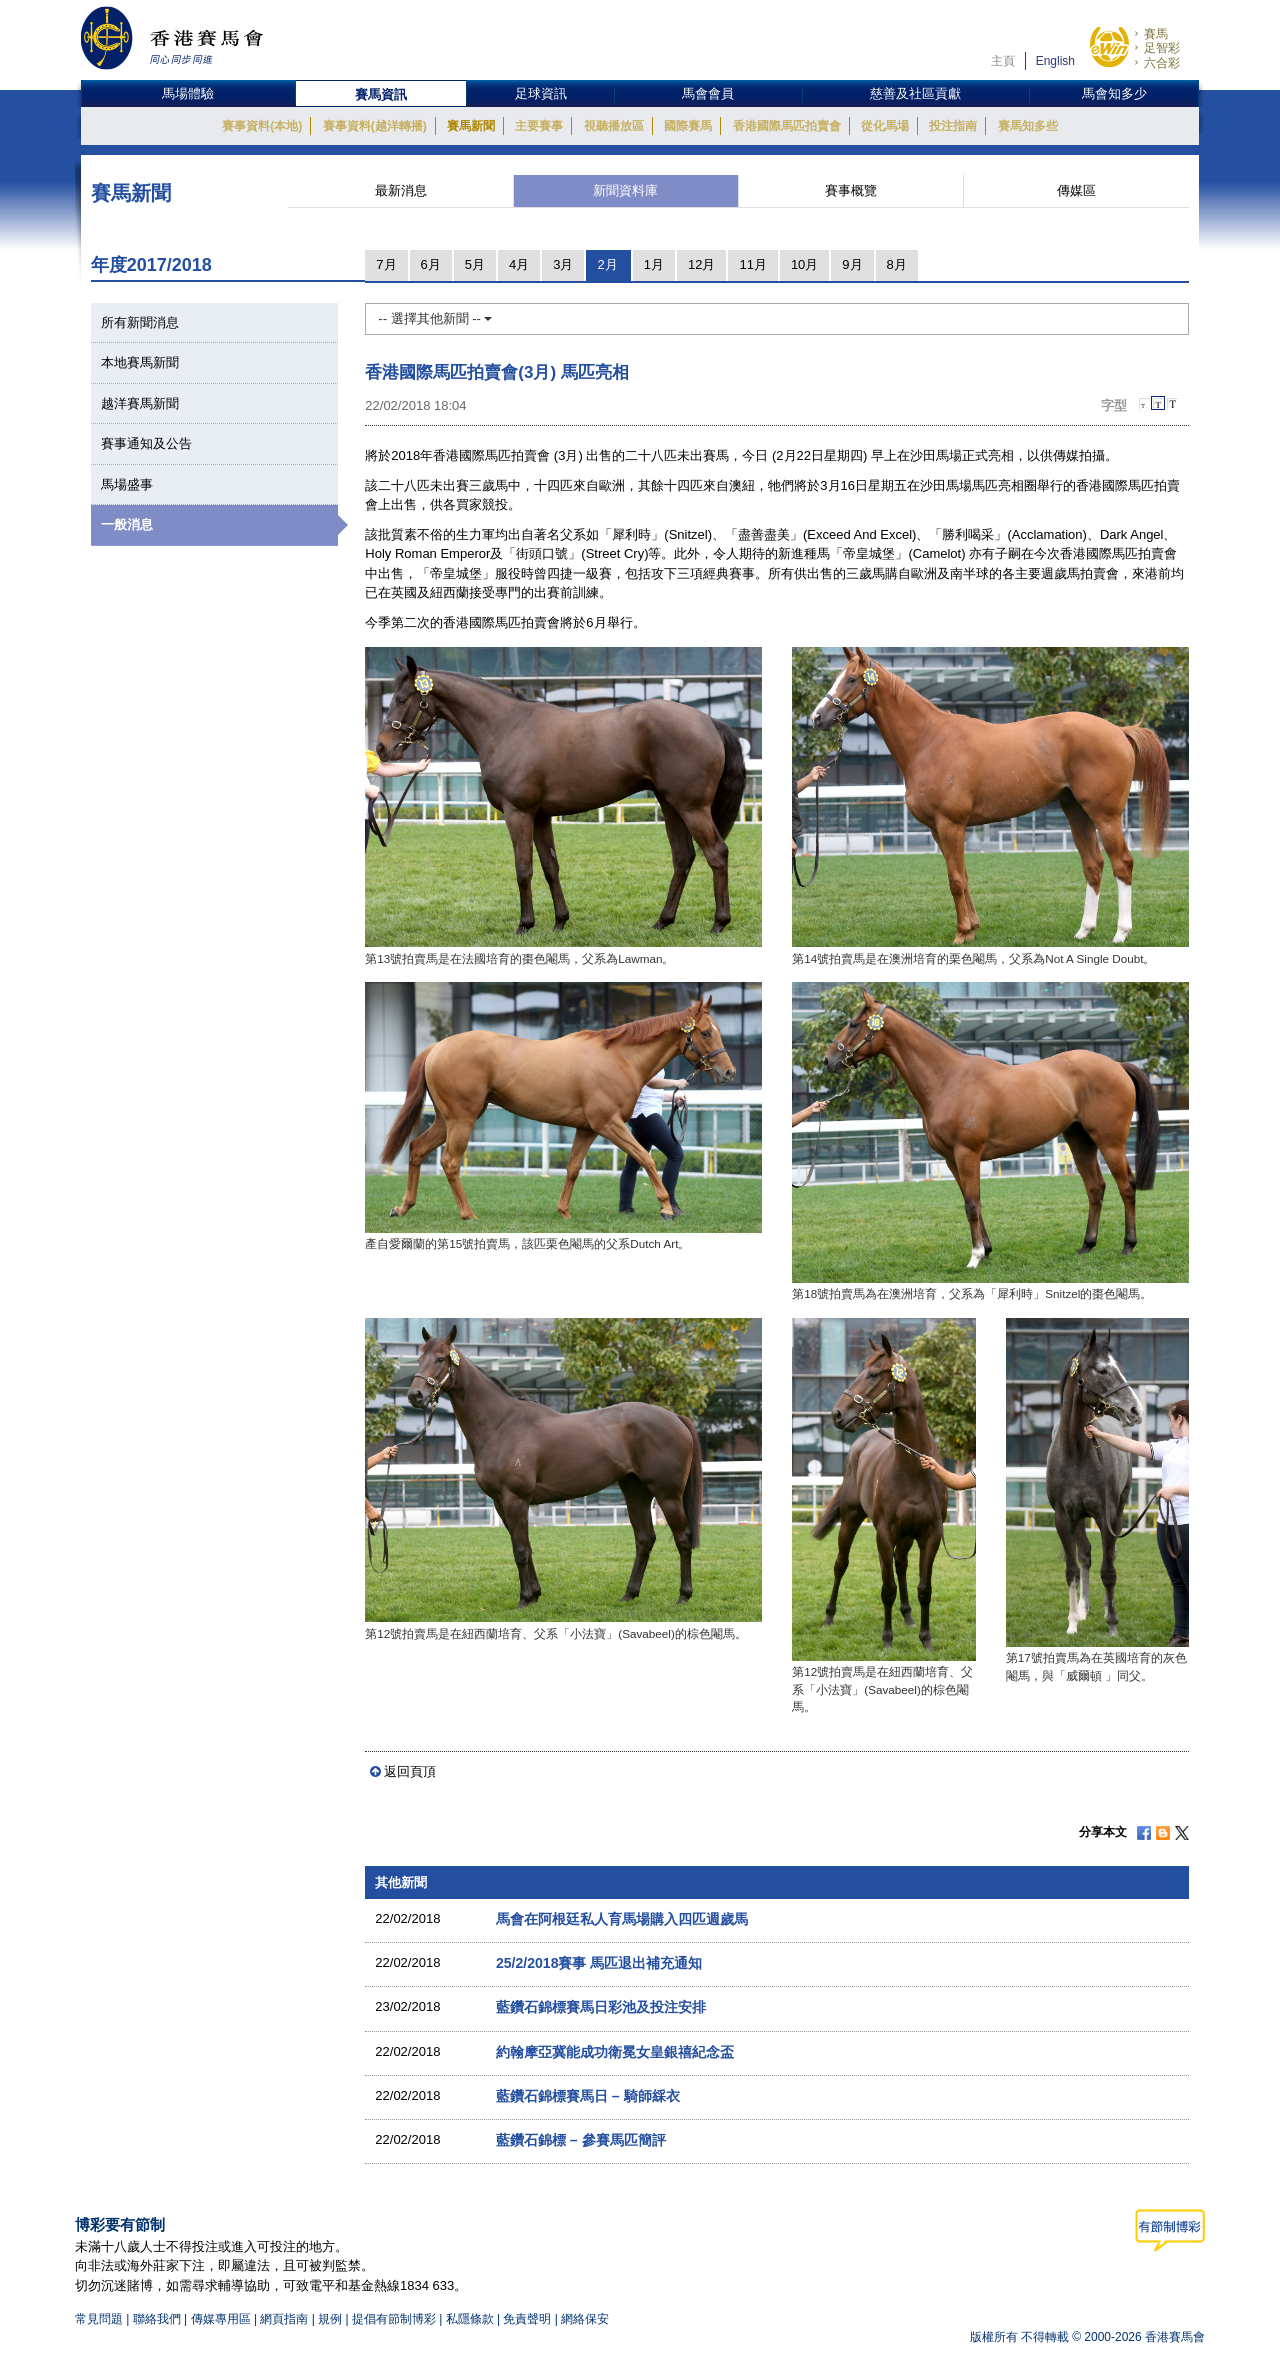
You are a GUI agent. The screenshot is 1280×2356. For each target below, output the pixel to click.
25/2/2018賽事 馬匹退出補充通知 (599, 1963)
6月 (431, 264)
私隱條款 (470, 2319)
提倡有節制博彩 (394, 2319)
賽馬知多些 (1028, 126)
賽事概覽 (851, 190)
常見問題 (99, 2319)
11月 (752, 264)
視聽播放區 (614, 126)
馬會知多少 (1114, 93)
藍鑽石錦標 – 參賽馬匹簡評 (581, 2140)
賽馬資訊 (381, 94)
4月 (519, 264)
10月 (804, 264)
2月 (607, 264)
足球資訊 (541, 93)
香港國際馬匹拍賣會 (787, 126)
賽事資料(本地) (262, 126)
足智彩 (1162, 48)
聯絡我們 (157, 2319)
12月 (701, 264)
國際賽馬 (688, 126)
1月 (654, 264)
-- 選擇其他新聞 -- (435, 318)
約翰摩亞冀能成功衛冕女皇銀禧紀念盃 (615, 2052)
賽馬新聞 (471, 126)
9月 (852, 264)
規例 (331, 2319)
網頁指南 (284, 2319)
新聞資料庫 (625, 190)
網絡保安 (585, 2319)
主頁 (1003, 61)
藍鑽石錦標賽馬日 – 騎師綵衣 (588, 2096)
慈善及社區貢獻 (915, 93)
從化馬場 (885, 126)
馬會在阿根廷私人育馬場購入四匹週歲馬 (622, 1919)
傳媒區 (1076, 190)
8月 (897, 264)
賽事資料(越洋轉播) (375, 126)
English (1055, 61)
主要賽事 (539, 126)
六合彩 (1162, 63)
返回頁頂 (410, 1771)
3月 (563, 264)
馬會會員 (708, 93)
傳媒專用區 (221, 2319)
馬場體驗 (188, 93)
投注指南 (953, 126)
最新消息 (401, 190)
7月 (386, 264)
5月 (475, 264)
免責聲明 (527, 2319)
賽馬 (1156, 34)
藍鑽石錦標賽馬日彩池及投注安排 (601, 2007)
